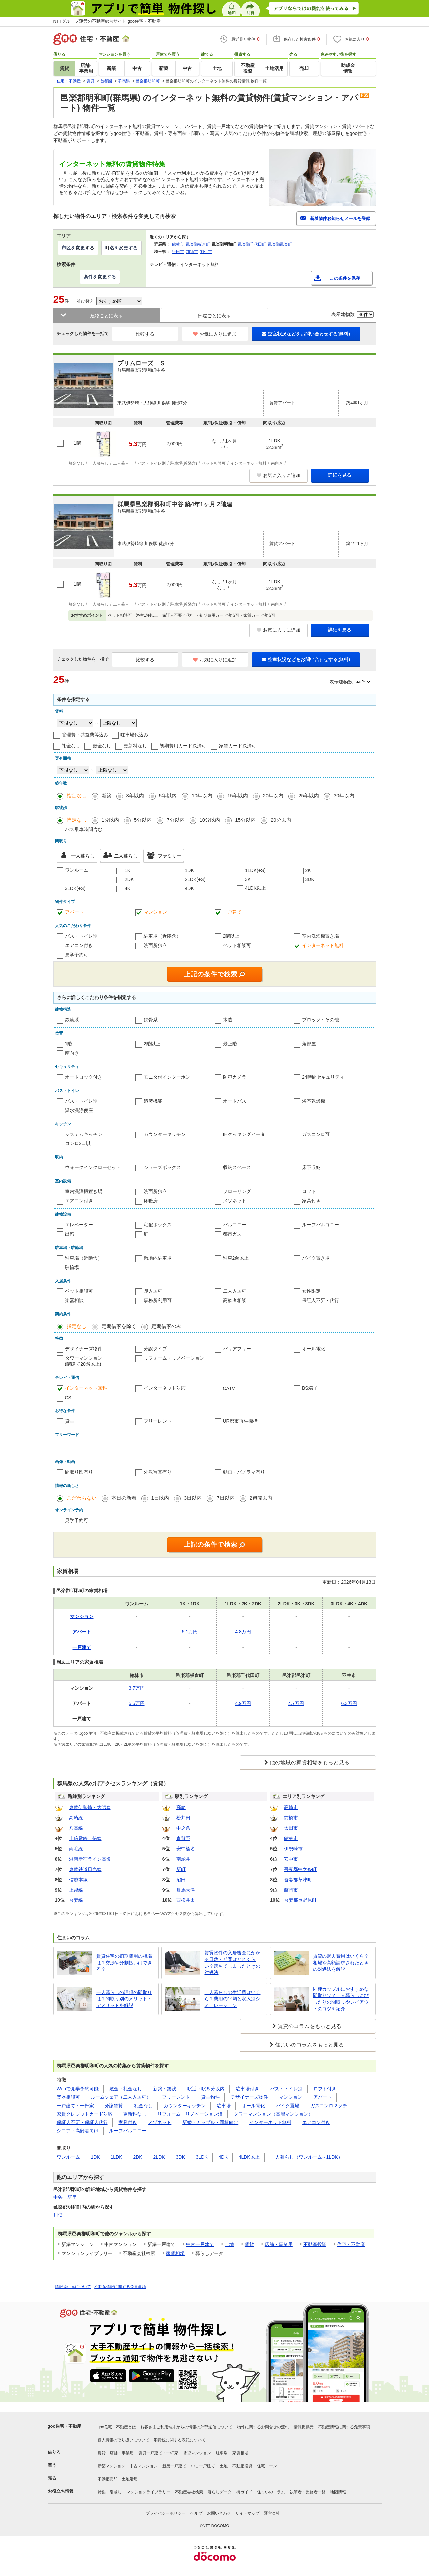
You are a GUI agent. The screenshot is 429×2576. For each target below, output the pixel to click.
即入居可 (153, 1291)
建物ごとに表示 (106, 315)
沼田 (181, 1879)
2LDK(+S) (195, 879)
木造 (227, 1019)
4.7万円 (296, 1703)
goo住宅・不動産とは (117, 2427)
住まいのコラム (271, 2492)
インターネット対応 (165, 1388)
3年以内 (135, 795)
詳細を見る (339, 475)
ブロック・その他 (320, 1019)
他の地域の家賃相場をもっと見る (309, 1762)
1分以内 (110, 820)
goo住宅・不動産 (65, 2426)
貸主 (69, 1421)
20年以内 (273, 795)
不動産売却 (107, 2479)
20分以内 (281, 820)
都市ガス (232, 1234)
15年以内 (237, 795)
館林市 (178, 244)
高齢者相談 (234, 1300)
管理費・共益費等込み (85, 734)
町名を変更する (121, 247)
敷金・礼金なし (125, 2088)
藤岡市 (291, 1890)
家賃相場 (175, 2253)
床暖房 (151, 1200)
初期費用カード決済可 (183, 745)
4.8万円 (243, 1631)
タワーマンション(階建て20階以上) (83, 1361)
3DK (309, 879)
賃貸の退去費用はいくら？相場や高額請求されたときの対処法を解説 (341, 1962)
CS (68, 1397)
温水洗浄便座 (79, 1110)
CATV (229, 1388)
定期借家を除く (119, 1326)
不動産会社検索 (189, 2492)
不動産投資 (314, 2244)
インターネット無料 (323, 945)
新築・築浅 (164, 2088)
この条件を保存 (345, 278)
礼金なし (71, 745)
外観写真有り (158, 1472)
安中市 (291, 1859)
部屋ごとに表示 (214, 315)
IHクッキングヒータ (244, 1134)
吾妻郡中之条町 (300, 1869)
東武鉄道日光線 (85, 1869)
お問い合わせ (219, 2513)
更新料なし (135, 745)
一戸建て (232, 912)
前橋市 (291, 1817)
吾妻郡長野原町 (300, 1900)
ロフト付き (324, 2088)
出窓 (69, 1234)
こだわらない (82, 1498)
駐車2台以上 (236, 1258)
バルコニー (234, 1224)
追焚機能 (153, 1101)
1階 (68, 1043)
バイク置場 (287, 2105)
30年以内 (344, 795)
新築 (106, 795)
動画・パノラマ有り (244, 1472)
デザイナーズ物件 (83, 1348)
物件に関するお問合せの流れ (263, 2427)
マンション (155, 912)
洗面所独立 (155, 945)
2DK (129, 879)
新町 (181, 1869)
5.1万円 (190, 1631)
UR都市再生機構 (240, 1421)
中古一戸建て (200, 2244)
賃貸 (249, 2244)
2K (308, 870)
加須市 (192, 251)
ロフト (309, 1191)
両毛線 (76, 1848)
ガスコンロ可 (316, 1134)
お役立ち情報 (61, 2491)
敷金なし (102, 745)
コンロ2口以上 (80, 1143)
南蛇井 (183, 1859)
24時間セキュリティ (323, 1077)
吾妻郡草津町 (298, 1879)
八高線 (76, 1828)
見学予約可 (76, 954)
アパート (74, 912)
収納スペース (237, 1167)
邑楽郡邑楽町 (280, 244)
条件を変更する (100, 276)
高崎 (181, 1807)
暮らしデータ (220, 2492)
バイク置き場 (316, 1258)
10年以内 (202, 795)
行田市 (178, 251)
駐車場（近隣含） (162, 936)
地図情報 (338, 2492)
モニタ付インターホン (167, 1077)
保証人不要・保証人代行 (82, 2122)
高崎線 (76, 1817)
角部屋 (309, 1043)
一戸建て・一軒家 (75, 2105)
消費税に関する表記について (180, 2440)
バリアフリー (237, 1348)
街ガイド (244, 2492)
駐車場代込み (134, 734)
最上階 (230, 1043)
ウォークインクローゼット (93, 1167)
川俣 (58, 2215)
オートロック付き (83, 1077)
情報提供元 (304, 2427)
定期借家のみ (166, 1326)
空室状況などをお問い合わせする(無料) (306, 333)
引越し (116, 2492)
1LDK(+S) (255, 870)
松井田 (183, 1817)
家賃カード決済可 (237, 745)
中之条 (183, 1828)
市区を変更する (78, 247)
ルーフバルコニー (320, 1224)
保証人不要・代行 (320, 1300)
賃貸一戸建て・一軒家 (158, 2453)
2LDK (159, 2157)
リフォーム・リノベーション (174, 1358)
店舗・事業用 (279, 2244)
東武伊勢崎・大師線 (90, 1807)
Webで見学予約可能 (78, 2088)
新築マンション (111, 2466)
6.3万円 (349, 1703)
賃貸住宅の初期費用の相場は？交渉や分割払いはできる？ (124, 1962)
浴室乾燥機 (313, 1101)
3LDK (202, 2157)
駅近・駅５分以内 (206, 2088)
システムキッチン (83, 1134)
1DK (189, 870)
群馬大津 (185, 1890)
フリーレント (158, 1421)
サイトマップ (247, 2513)
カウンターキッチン (165, 1134)
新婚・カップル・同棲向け (210, 2122)
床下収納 (311, 1167)
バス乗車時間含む (83, 829)
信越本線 (78, 1879)
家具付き (311, 1200)
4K (127, 888)
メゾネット (234, 1200)
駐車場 (224, 2105)
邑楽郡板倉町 (198, 244)
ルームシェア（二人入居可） (121, 2097)
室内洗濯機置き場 (320, 936)
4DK (189, 888)
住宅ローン (267, 2466)
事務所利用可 (158, 1300)
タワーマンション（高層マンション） (273, 2114)
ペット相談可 (237, 945)
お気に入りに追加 (215, 334)
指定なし (77, 795)
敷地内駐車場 (158, 1258)
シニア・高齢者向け (78, 2130)
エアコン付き (79, 945)
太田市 (291, 1828)
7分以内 (175, 820)
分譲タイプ (155, 1348)
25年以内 (308, 795)
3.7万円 (136, 1688)
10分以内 (210, 820)
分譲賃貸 (114, 2105)
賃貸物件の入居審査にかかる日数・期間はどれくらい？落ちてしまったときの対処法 (232, 1962)
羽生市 (206, 251)
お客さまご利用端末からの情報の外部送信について (186, 2427)
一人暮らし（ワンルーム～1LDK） (307, 2157)
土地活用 (130, 2479)
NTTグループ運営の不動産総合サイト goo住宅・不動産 (107, 21)
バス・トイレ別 (81, 936)
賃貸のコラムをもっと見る (309, 2026)
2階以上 (231, 936)
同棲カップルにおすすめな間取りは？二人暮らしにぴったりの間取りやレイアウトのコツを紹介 (341, 1998)
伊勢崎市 (293, 1848)
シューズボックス (162, 1167)
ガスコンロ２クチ (328, 2105)
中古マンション (144, 2466)
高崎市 (291, 1807)
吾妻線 (76, 1900)
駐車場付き (247, 2088)
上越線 (76, 1890)
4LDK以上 (255, 888)
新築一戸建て (174, 2466)
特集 (102, 2492)
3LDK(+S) (75, 888)
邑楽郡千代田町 (252, 244)
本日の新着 (123, 1498)
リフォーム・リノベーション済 (190, 2114)
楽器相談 (74, 1300)
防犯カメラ (234, 1077)
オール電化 (313, 1348)
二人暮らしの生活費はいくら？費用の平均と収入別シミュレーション (232, 1999)
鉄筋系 (72, 1019)
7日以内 (225, 1498)
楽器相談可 (68, 2097)
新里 (72, 2197)
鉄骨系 (151, 1019)
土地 (229, 2244)
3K (248, 879)
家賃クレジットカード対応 (84, 2114)
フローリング (237, 1191)
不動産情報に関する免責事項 (120, 2286)
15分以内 (245, 820)
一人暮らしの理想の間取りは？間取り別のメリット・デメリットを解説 (124, 1999)
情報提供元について (73, 2286)
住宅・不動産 (351, 2244)
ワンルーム (76, 870)
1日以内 (160, 1498)
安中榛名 (185, 1848)
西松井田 (185, 1900)
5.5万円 (136, 1703)
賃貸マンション (197, 2453)
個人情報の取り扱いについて (123, 2440)
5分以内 (143, 820)
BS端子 (310, 1388)
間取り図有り (79, 1472)
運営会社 (272, 2513)
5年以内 (168, 795)
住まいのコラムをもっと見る (309, 2044)
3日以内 (193, 1498)
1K (127, 870)
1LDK (116, 2157)
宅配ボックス (158, 1224)
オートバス (234, 1101)
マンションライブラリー (148, 2492)
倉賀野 (183, 1838)
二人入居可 (234, 1291)
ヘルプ (196, 2513)
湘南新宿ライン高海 (90, 1859)
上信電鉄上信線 (85, 1838)
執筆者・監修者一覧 (307, 2492)
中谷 (58, 2197)
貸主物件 (210, 2097)
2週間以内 (261, 1498)
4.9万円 (243, 1703)
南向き (72, 1053)
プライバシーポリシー (166, 2513)
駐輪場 (72, 1267)
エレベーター (79, 1224)
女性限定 (311, 1291)
